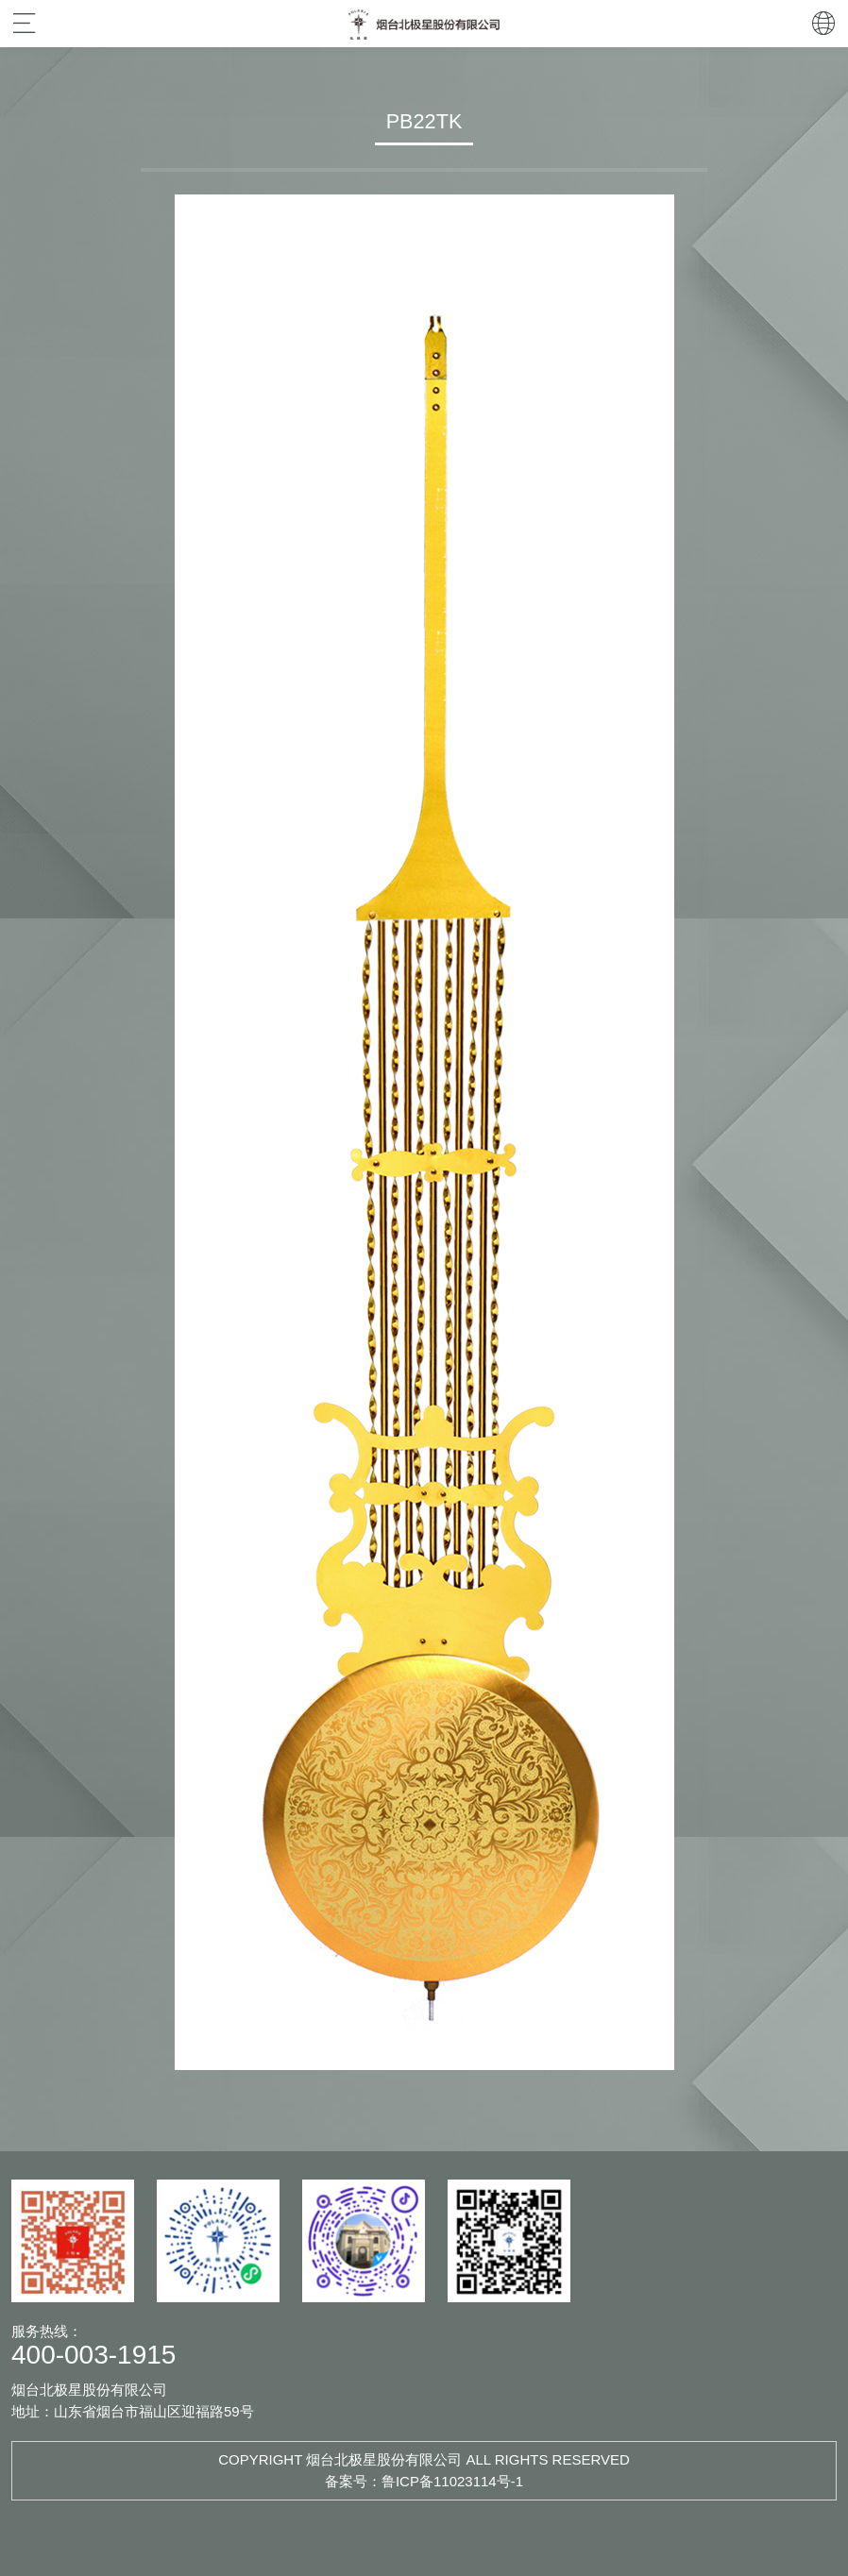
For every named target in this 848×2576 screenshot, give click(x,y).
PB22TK (424, 121)
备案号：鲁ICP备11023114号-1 (424, 2481)
